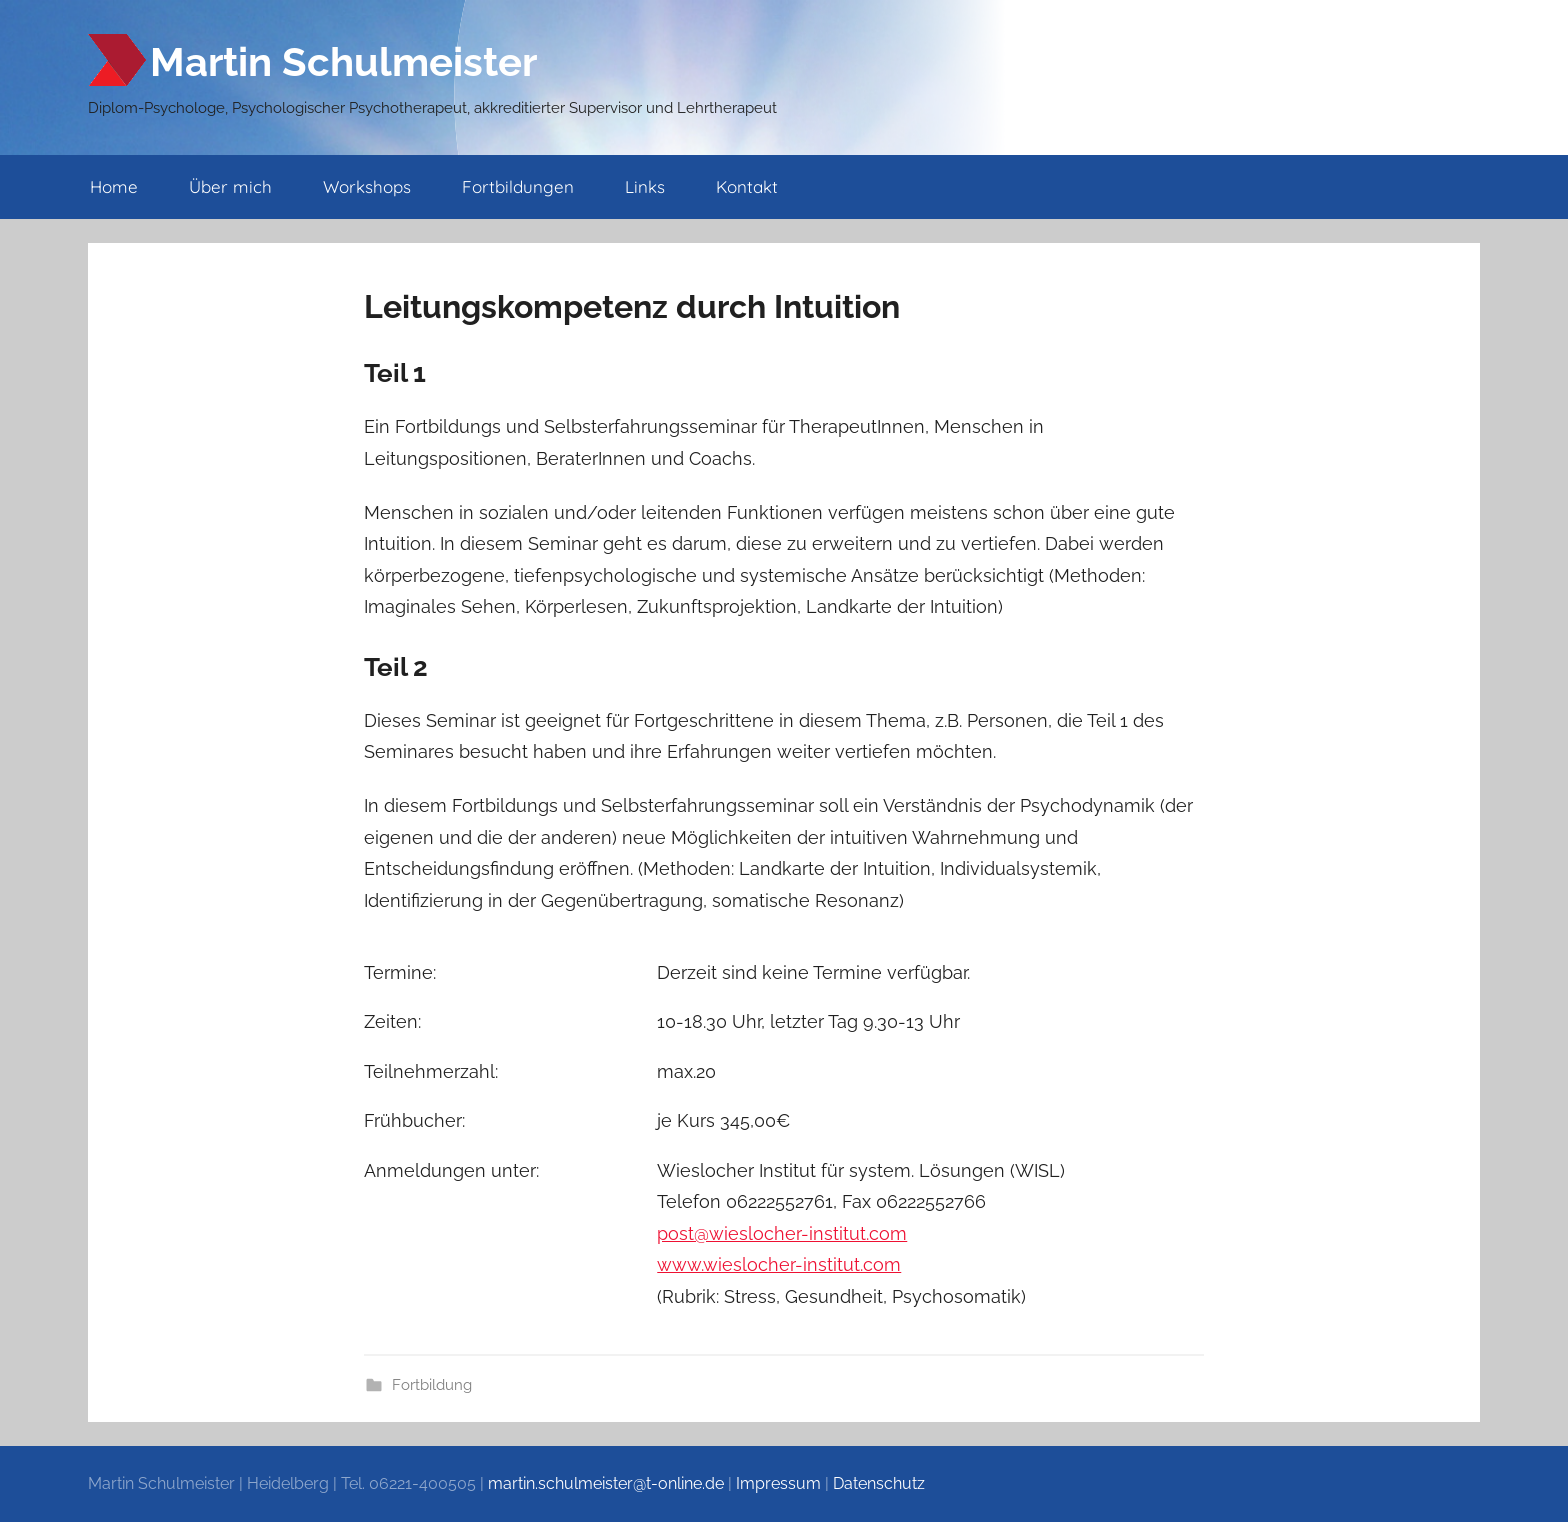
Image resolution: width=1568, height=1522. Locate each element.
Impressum (778, 1483)
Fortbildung (432, 1385)
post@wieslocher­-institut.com (782, 1233)
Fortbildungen (518, 186)
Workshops (367, 186)
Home (114, 186)
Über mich (230, 186)
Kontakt (747, 186)
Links (645, 186)
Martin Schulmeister (343, 61)
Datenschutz (879, 1483)
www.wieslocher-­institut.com (779, 1264)
